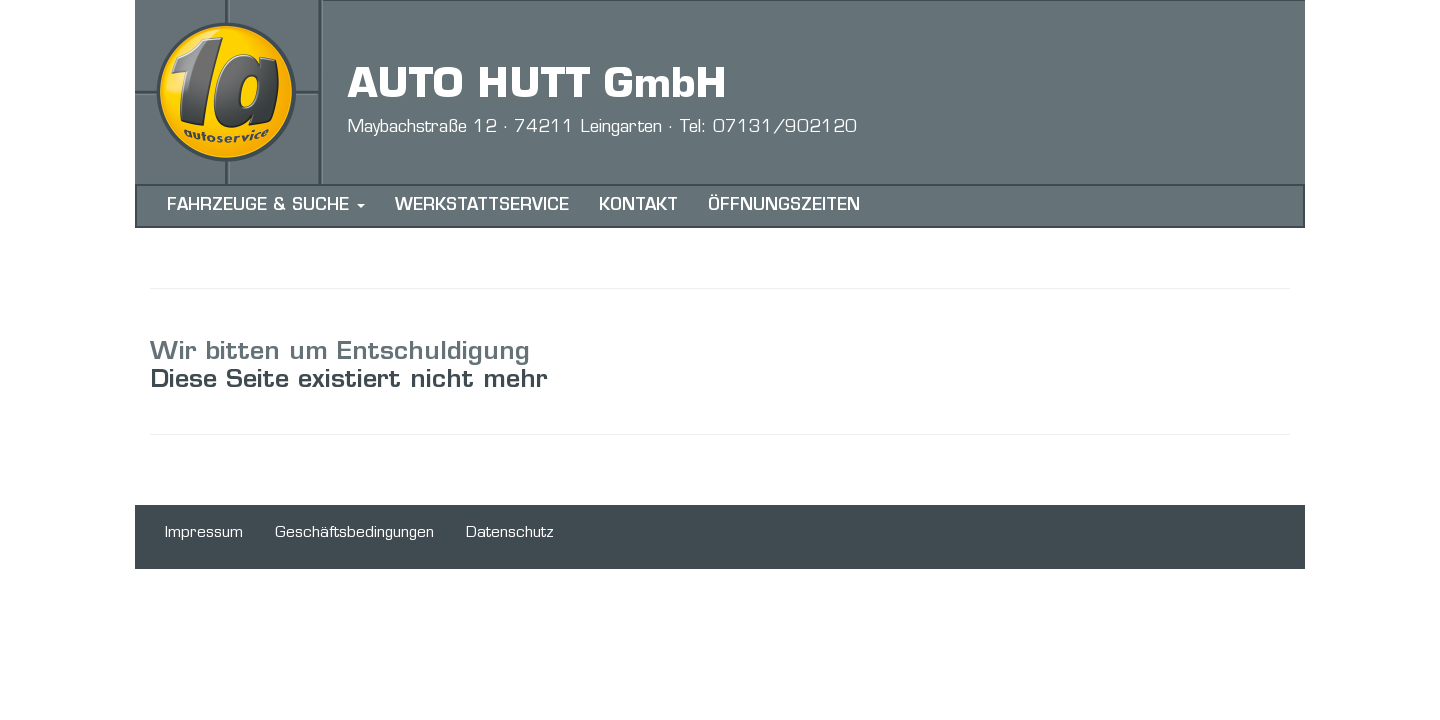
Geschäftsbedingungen (354, 533)
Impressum (204, 533)
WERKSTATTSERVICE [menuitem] (482, 206)
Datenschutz (510, 533)
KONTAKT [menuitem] (638, 206)
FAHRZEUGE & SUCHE (266, 206)
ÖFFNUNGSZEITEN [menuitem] (784, 206)
